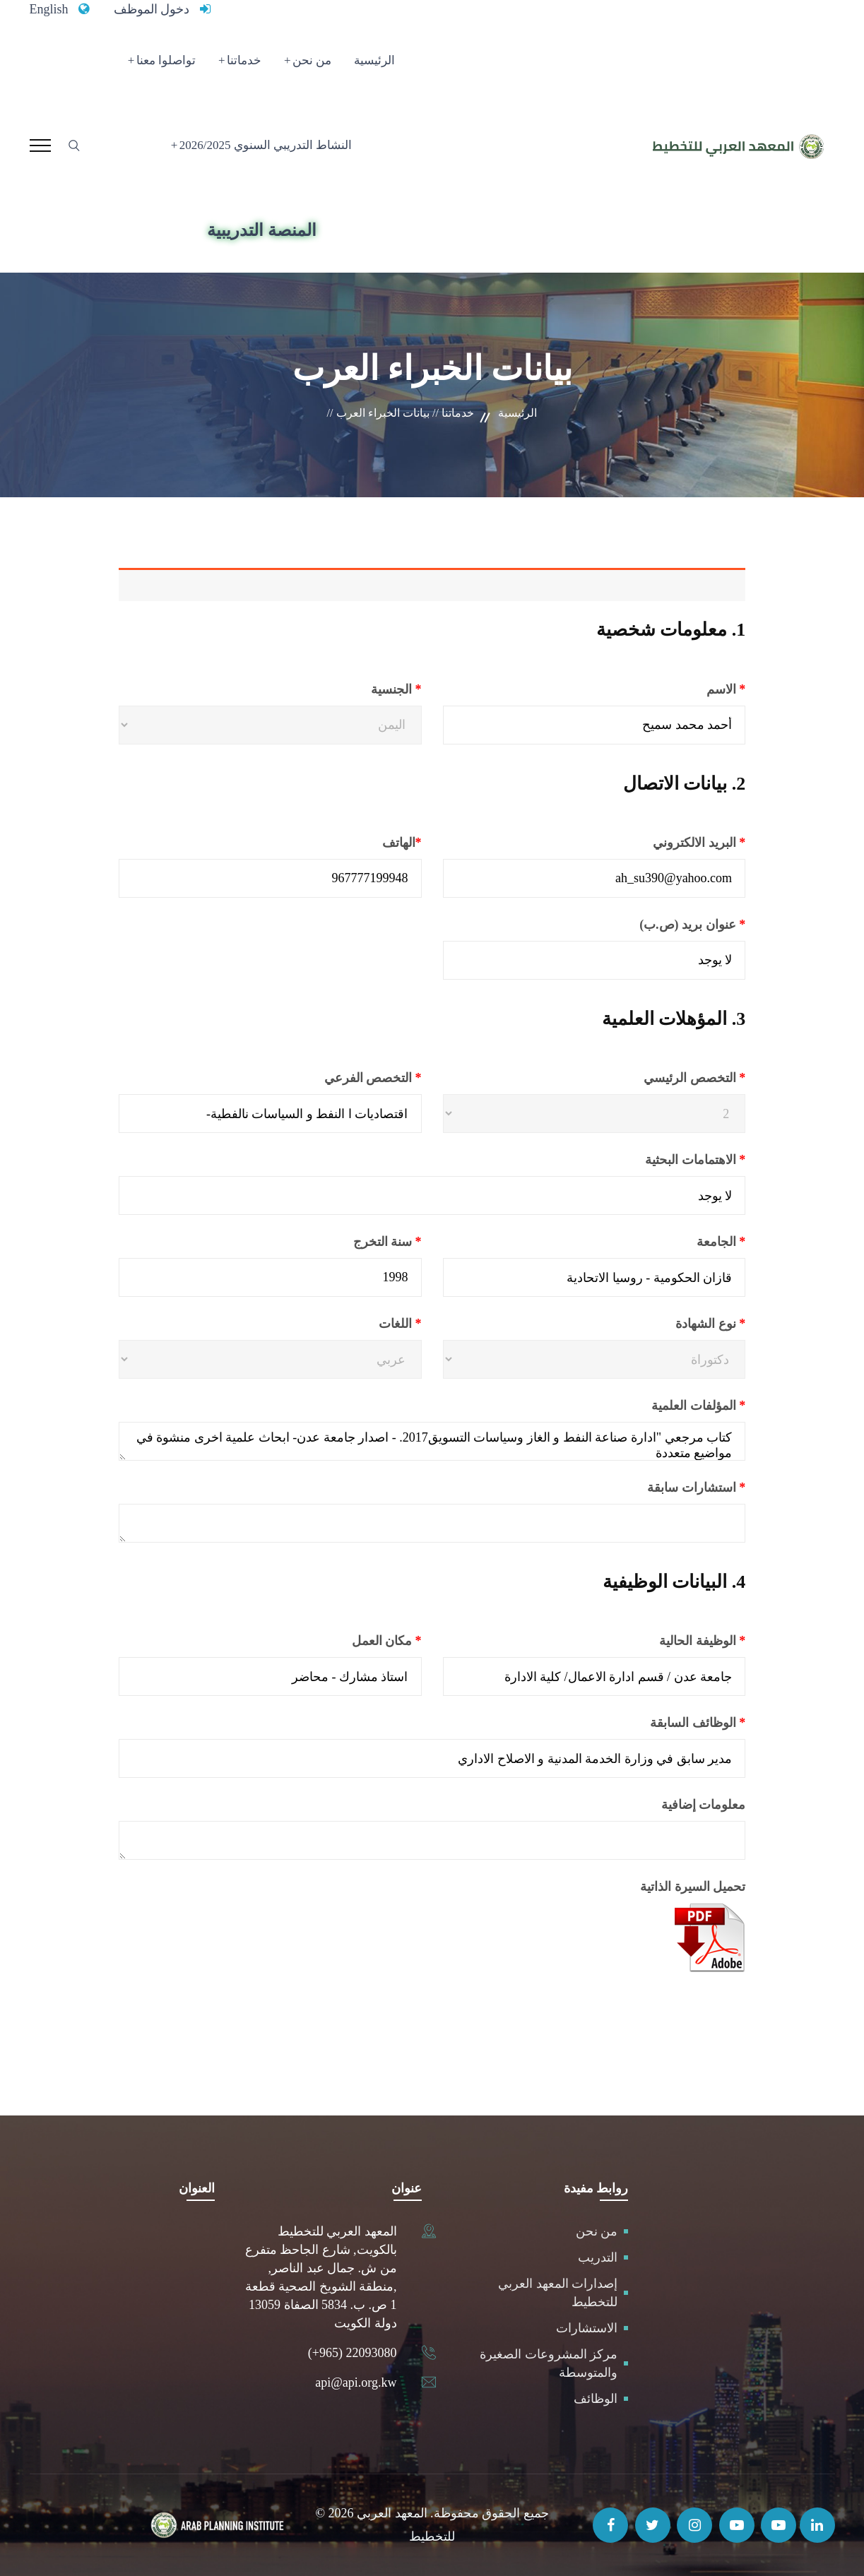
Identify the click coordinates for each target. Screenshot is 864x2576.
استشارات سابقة (661, 1487)
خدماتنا (244, 60)
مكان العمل (351, 1641)
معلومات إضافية (703, 1805)
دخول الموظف (152, 9)
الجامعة (685, 1242)
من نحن (311, 60)
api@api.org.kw (355, 2382)
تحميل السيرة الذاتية (692, 1887)
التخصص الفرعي (337, 1078)
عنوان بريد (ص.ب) (657, 925)
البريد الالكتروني (663, 843)
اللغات (366, 1324)
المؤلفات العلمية (663, 1406)
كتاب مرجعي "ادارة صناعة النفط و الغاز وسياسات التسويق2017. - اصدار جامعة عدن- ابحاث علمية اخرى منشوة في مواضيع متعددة (432, 1441)
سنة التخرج (351, 1242)
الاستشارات (586, 2328)
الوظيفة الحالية (667, 1641)
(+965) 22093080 (352, 2353)
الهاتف (366, 843)
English (49, 9)
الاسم (689, 689)
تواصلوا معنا (166, 60)
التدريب (597, 2257)
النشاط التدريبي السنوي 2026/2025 (265, 145)
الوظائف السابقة (662, 1723)
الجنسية (362, 689)
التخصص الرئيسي (660, 1078)
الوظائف (595, 2399)
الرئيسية (374, 60)
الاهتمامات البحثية (660, 1160)
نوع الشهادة (676, 1324)
